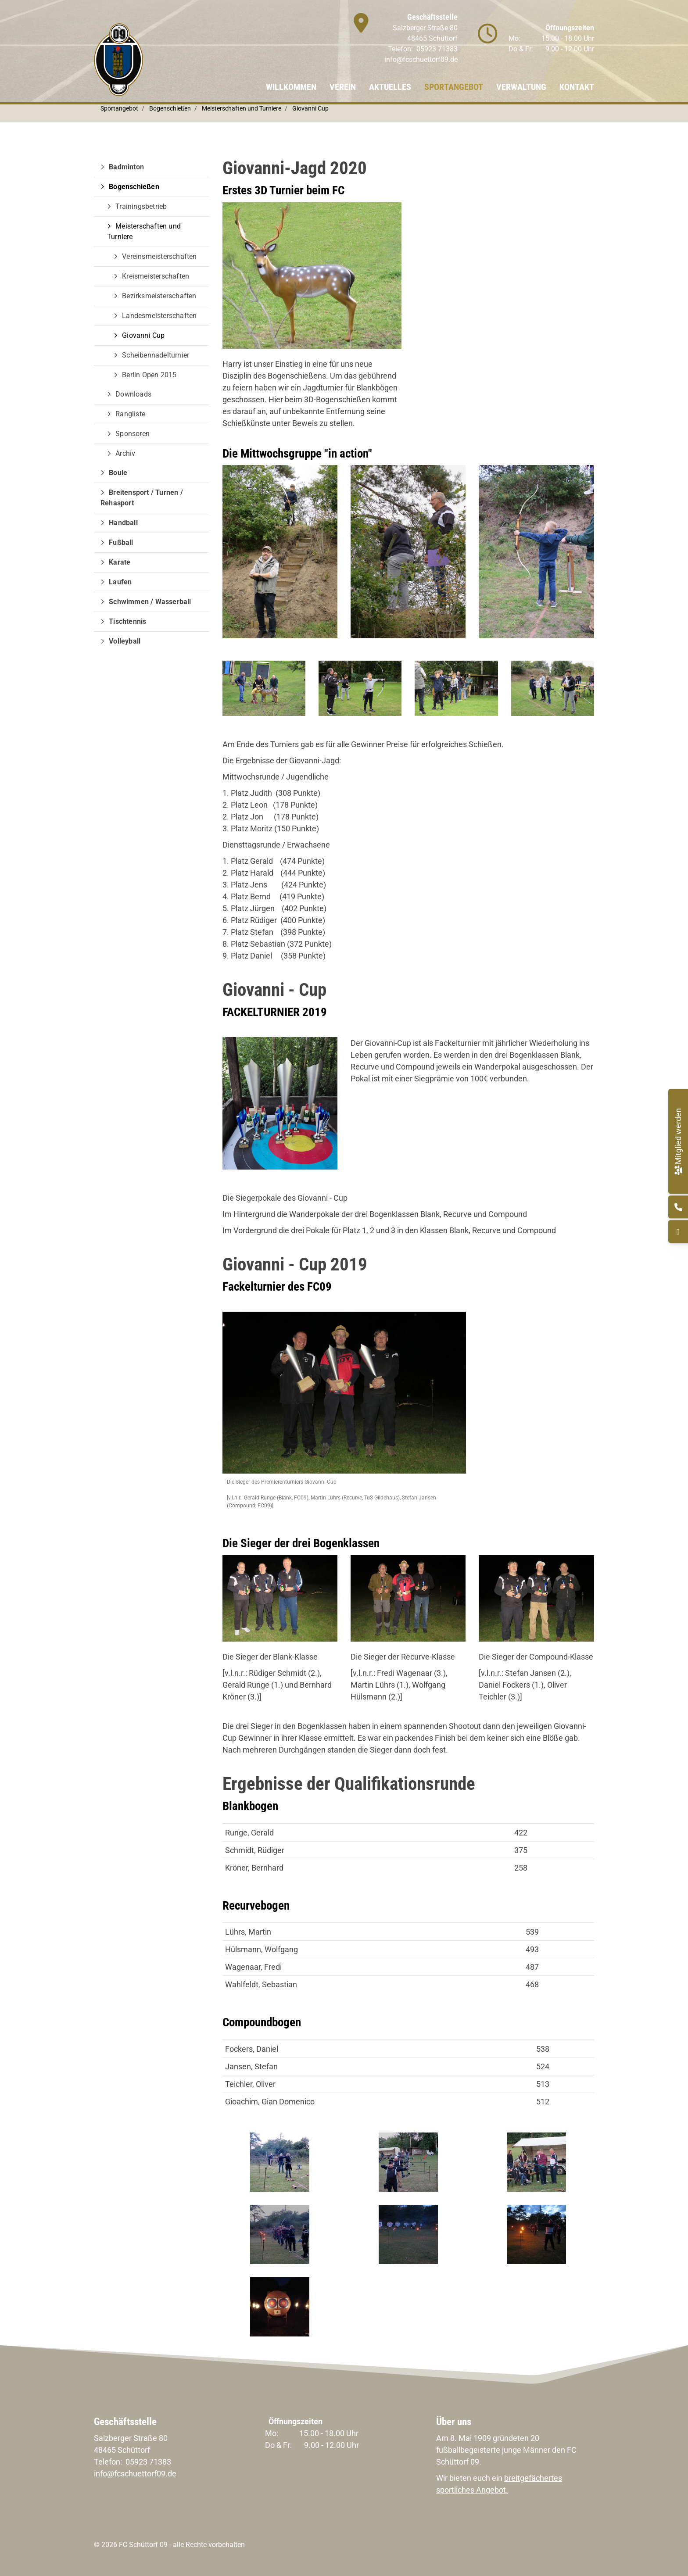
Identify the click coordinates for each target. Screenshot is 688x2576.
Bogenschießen (170, 108)
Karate (119, 562)
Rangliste (130, 414)
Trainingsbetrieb (141, 206)
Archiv (125, 453)
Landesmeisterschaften (159, 315)
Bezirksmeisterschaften (159, 296)
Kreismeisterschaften (155, 276)
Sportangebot (453, 78)
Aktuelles (390, 78)
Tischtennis (127, 621)
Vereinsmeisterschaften (159, 256)
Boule (118, 473)
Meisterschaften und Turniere (241, 108)
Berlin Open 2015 (149, 375)
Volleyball (124, 641)
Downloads (133, 394)
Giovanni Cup (310, 108)
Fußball (121, 542)
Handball (123, 523)
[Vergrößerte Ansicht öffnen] (312, 275)
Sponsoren (132, 433)
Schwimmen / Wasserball (150, 601)
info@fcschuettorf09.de (421, 58)
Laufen (120, 582)
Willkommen (291, 78)
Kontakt (576, 78)
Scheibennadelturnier (155, 355)
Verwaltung (521, 78)
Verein (343, 78)
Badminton (126, 167)
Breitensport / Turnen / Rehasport (141, 497)
